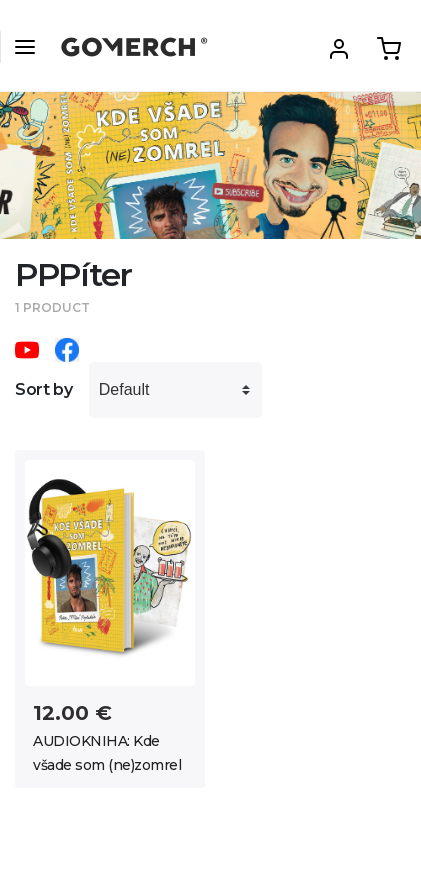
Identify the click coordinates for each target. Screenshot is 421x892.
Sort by (44, 389)
